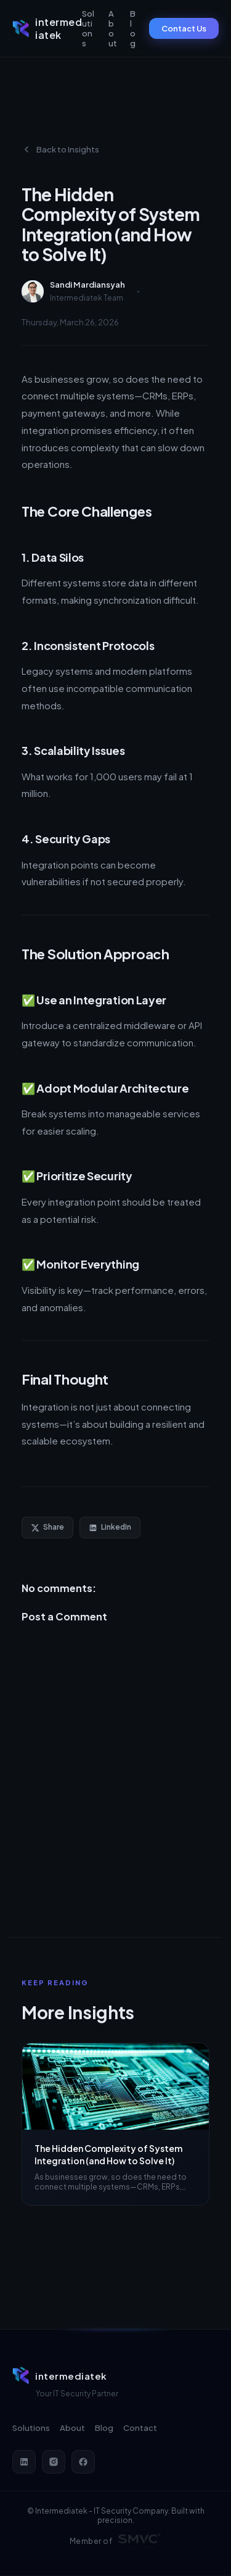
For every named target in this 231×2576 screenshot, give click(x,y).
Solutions (88, 28)
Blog (133, 28)
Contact (140, 2428)
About (112, 28)
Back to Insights (60, 149)
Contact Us (183, 28)
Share (47, 1527)
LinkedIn (110, 1527)
